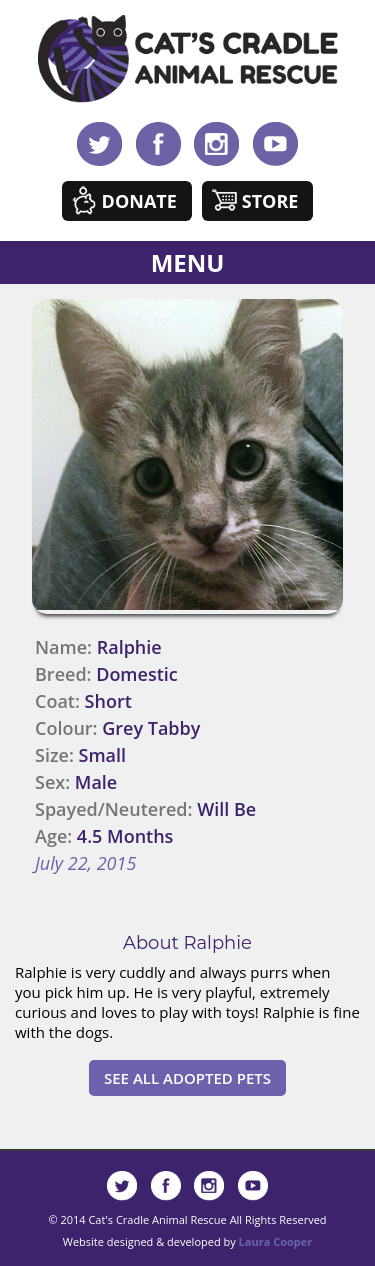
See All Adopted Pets (187, 1078)
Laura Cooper (276, 1241)
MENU (188, 262)
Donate (139, 201)
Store (270, 201)
